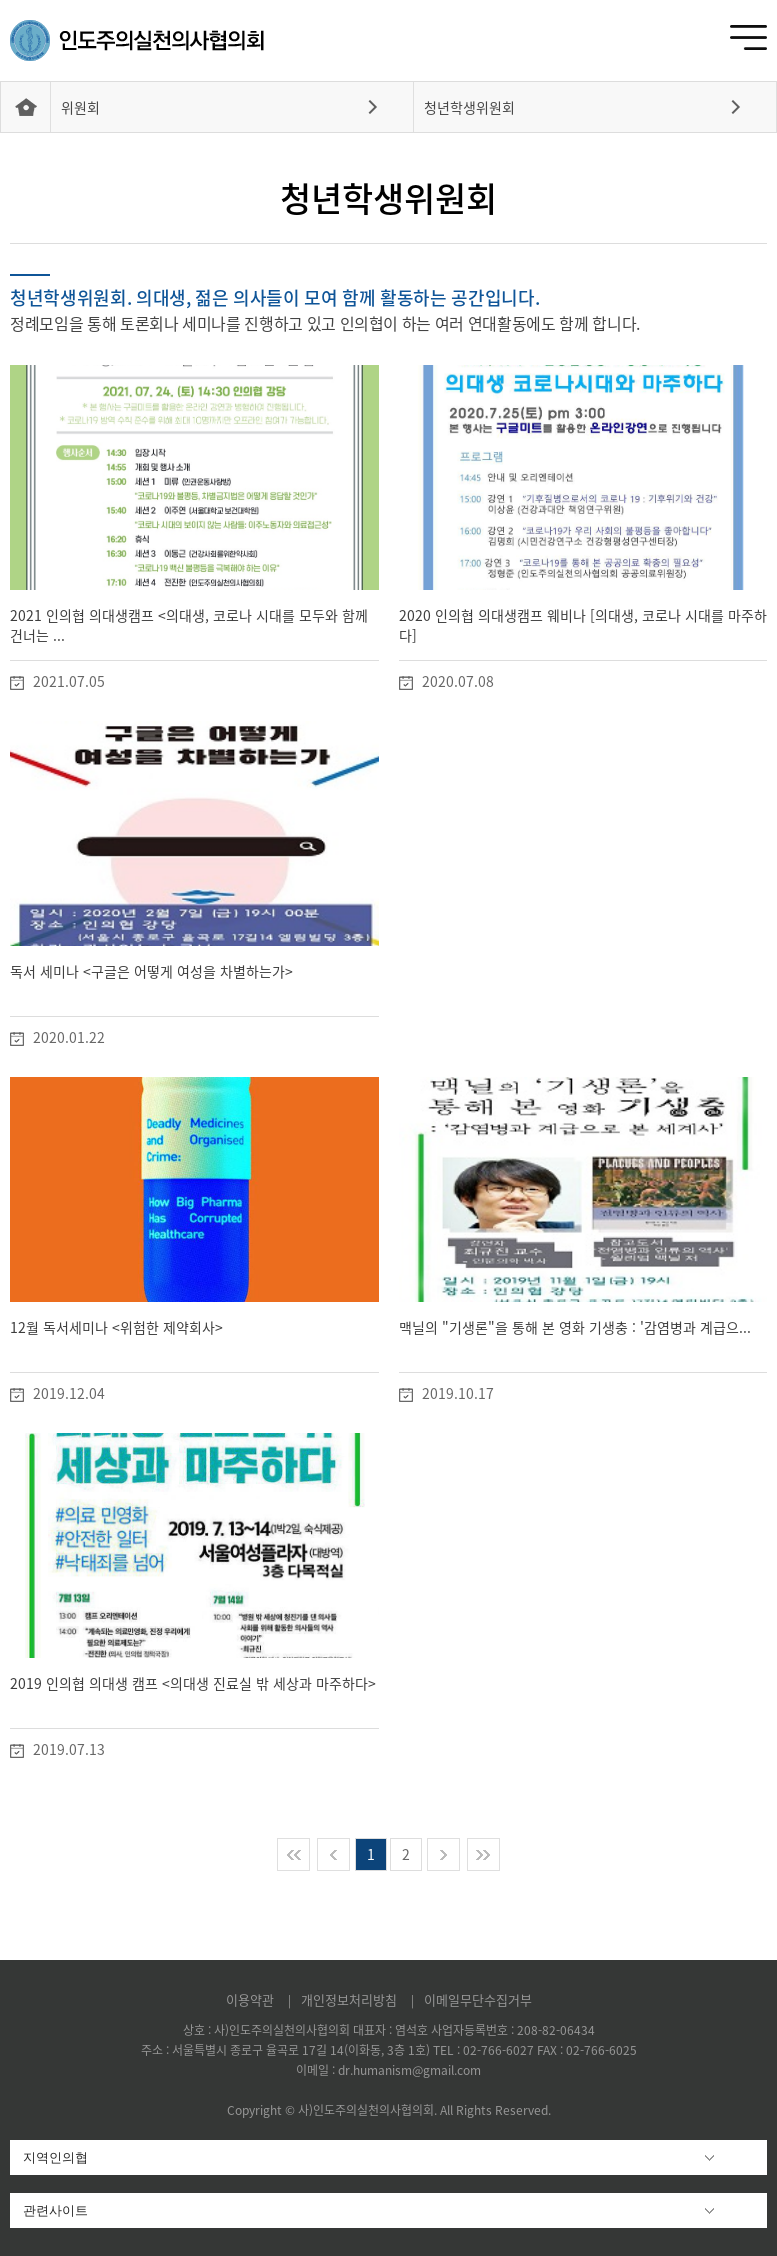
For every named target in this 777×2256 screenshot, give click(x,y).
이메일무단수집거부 (478, 1999)
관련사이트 (55, 2210)
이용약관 (252, 1999)
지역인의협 (55, 2157)
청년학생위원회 (469, 107)
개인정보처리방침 (351, 1999)
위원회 (80, 107)
